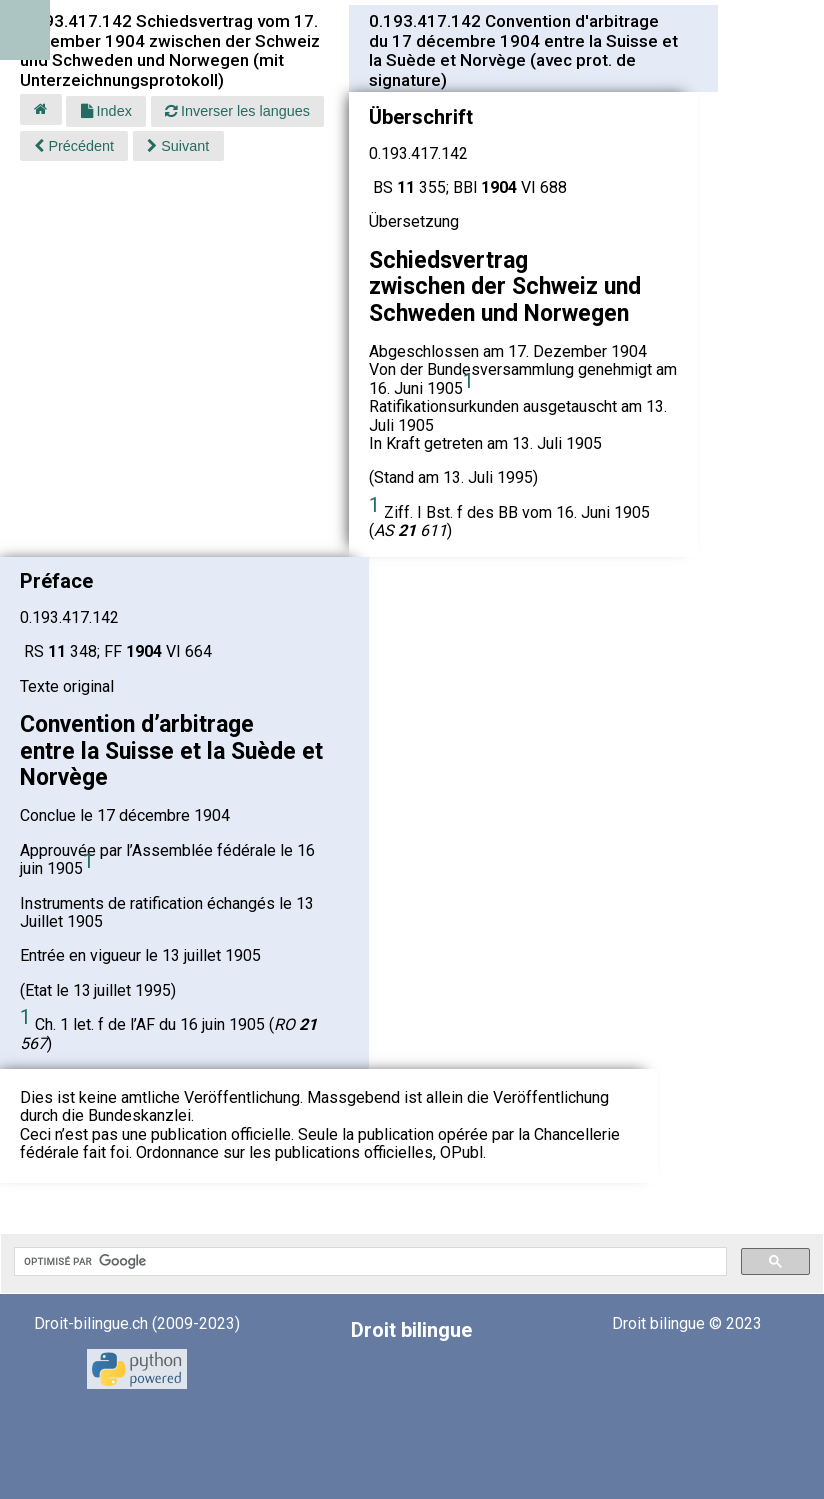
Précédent (74, 146)
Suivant (178, 146)
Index (106, 111)
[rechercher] (368, 1262)
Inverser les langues (237, 111)
